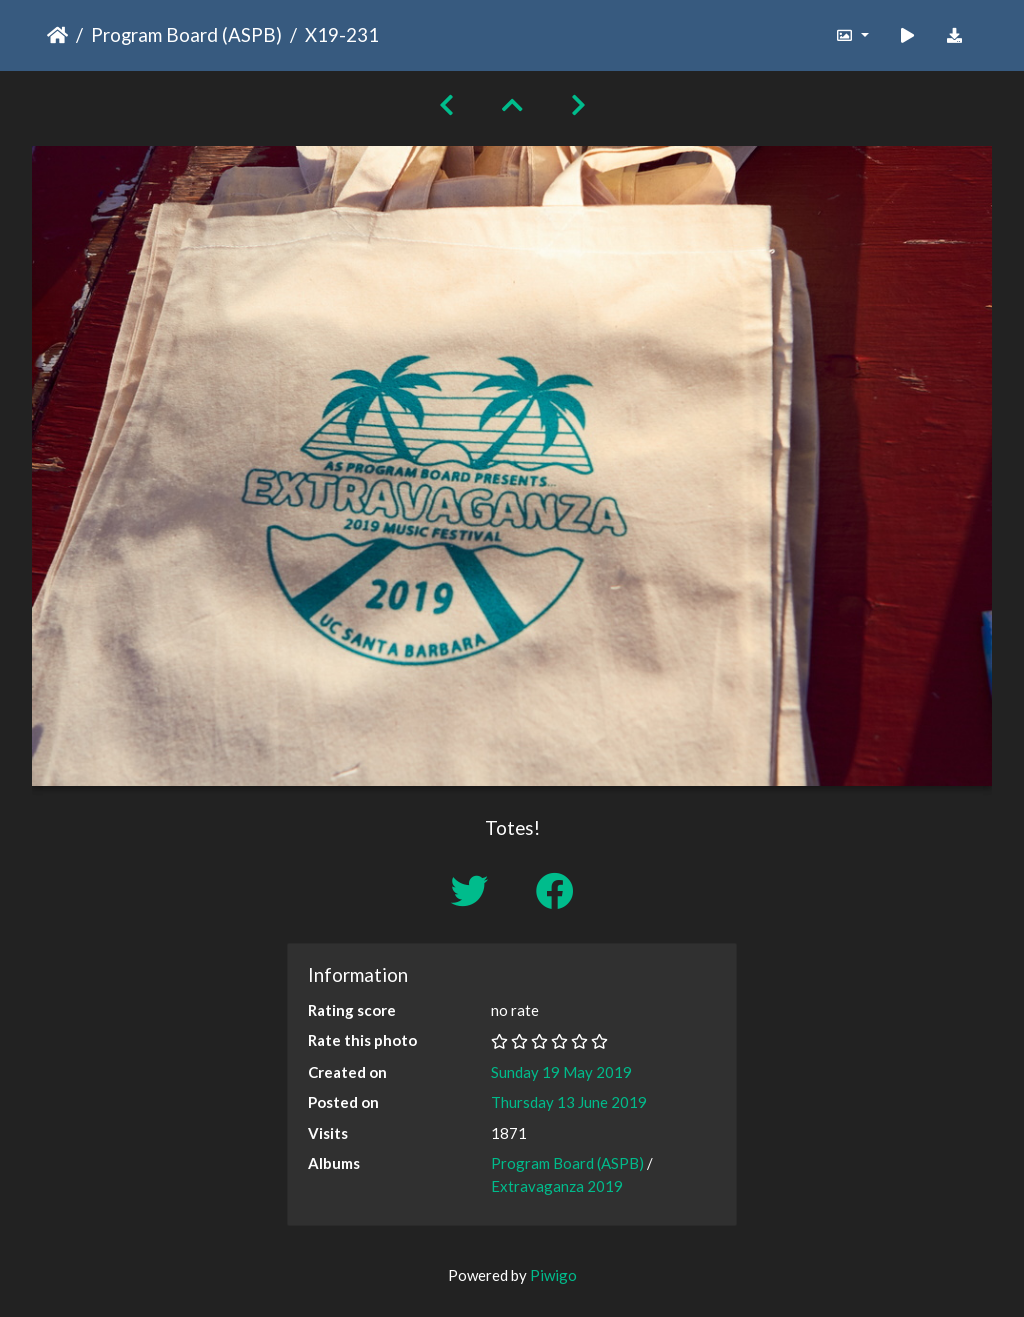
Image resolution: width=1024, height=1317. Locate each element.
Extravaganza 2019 (557, 1186)
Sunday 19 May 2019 (561, 1072)
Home (57, 35)
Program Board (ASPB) (186, 34)
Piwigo (553, 1275)
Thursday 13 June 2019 (569, 1102)
